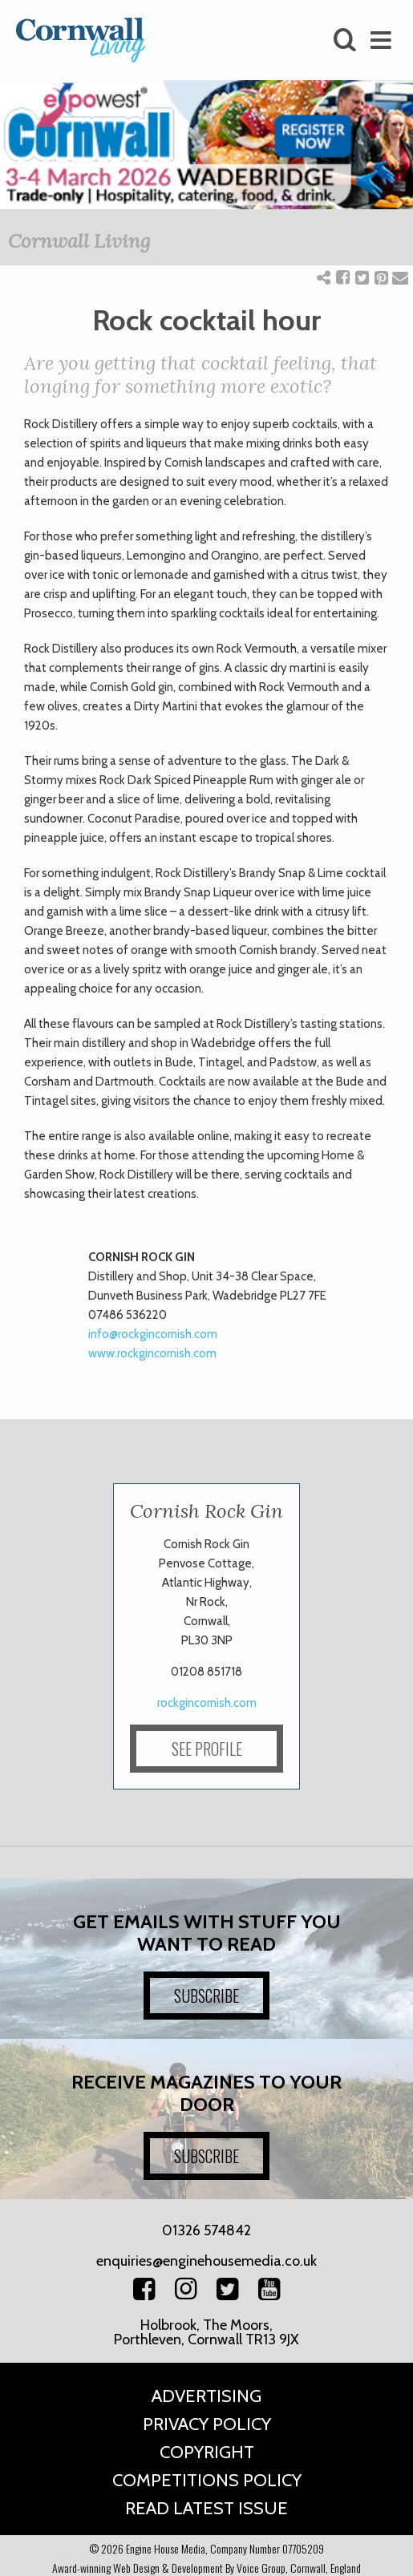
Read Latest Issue (206, 2508)
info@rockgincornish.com (152, 1334)
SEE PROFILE (207, 1749)
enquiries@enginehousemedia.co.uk (206, 2261)
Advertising (206, 2396)
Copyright (207, 2452)
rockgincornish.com (207, 1703)
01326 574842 (206, 2230)
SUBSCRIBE (206, 1996)
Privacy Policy (207, 2424)
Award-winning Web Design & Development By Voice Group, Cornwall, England (206, 2567)
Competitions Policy (207, 2480)
